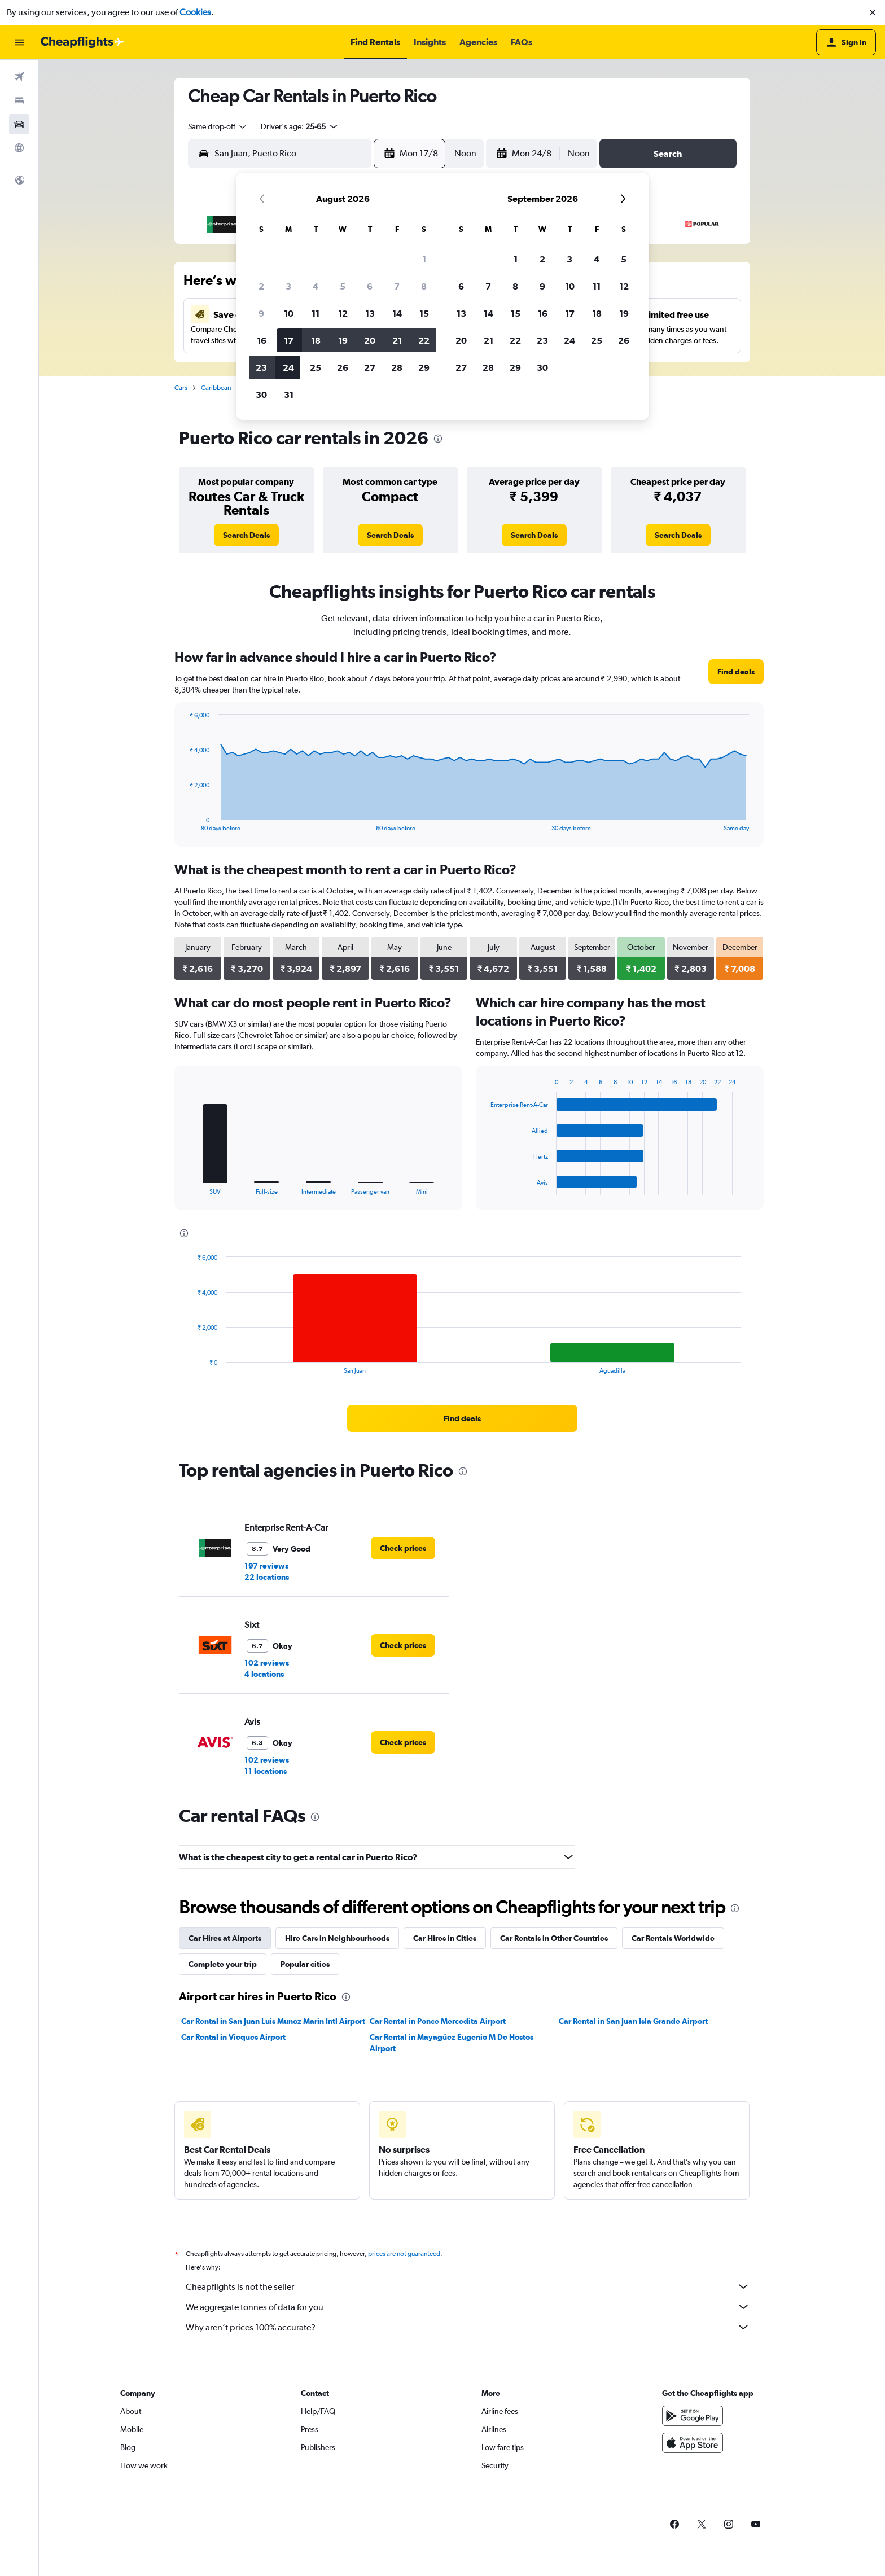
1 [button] (424, 259)
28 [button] (396, 367)
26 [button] (342, 367)
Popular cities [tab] (305, 1964)
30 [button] (261, 394)
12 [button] (343, 313)
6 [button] (370, 286)
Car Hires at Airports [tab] (225, 1938)
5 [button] (342, 286)
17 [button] (288, 340)
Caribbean (216, 388)
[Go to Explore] (19, 148)
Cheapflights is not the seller (468, 2286)
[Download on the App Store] (692, 2443)
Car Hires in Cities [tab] (444, 1938)
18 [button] (316, 340)
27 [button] (369, 367)
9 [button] (261, 313)
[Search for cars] (19, 124)
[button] (872, 12)
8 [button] (424, 286)
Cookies (195, 12)
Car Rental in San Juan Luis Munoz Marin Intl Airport (273, 2021)
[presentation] (438, 438)
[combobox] (218, 126)
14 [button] (397, 313)
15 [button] (424, 313)
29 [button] (424, 367)
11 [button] (315, 313)
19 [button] (343, 340)
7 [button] (397, 286)
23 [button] (261, 367)
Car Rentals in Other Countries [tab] (554, 1938)
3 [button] (288, 286)
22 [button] (424, 340)
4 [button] (315, 286)
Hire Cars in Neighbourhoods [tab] (337, 1938)
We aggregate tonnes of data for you (468, 2307)
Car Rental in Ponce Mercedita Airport (438, 2021)
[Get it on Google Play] (692, 2416)
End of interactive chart (183, 822)
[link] (246, 535)
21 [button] (397, 340)
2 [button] (261, 286)
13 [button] (370, 313)
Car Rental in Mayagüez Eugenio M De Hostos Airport (451, 2042)
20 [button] (369, 340)
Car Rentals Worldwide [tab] (673, 1938)
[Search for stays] (19, 100)
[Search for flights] (19, 76)
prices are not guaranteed (404, 2254)
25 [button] (315, 367)
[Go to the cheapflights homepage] (82, 42)
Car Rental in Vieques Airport (233, 2036)
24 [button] (288, 367)
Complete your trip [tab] (223, 1964)
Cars (180, 388)
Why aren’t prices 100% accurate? (468, 2327)
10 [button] (288, 313)
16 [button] (261, 340)
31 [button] (288, 394)
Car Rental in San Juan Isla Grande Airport (633, 2021)
